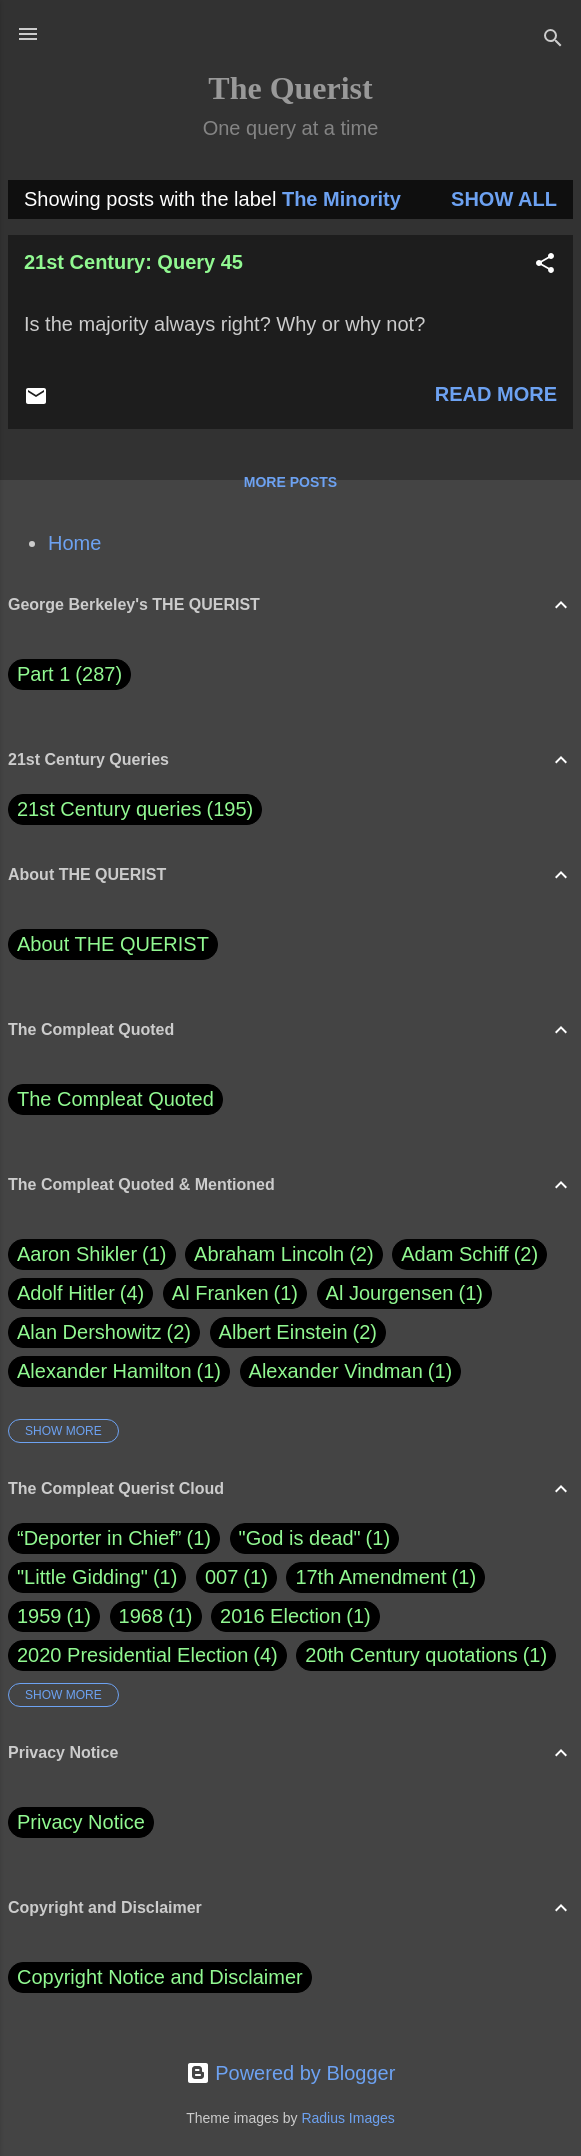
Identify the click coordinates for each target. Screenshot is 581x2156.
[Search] (553, 40)
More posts (290, 482)
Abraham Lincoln (284, 1254)
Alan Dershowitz (104, 1332)
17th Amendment (370, 1577)
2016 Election (280, 1616)
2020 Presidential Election (132, 1655)
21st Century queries (109, 809)
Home (74, 543)
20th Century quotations (411, 1655)
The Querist (290, 88)
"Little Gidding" (82, 1577)
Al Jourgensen (404, 1293)
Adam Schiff (469, 1254)
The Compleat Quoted (115, 1099)
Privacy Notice (81, 1822)
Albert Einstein (298, 1332)
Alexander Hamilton (119, 1371)
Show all (504, 199)
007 (221, 1577)
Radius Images (347, 2118)
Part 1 (69, 674)
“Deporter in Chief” (99, 1538)
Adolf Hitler (80, 1293)
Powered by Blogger (291, 2073)
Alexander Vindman (351, 1371)
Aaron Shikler (92, 1254)
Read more (496, 394)
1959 (39, 1616)
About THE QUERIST (113, 944)
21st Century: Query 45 (133, 262)
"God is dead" (300, 1538)
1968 (141, 1616)
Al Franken (235, 1293)
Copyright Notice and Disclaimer (160, 1977)
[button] (545, 265)
